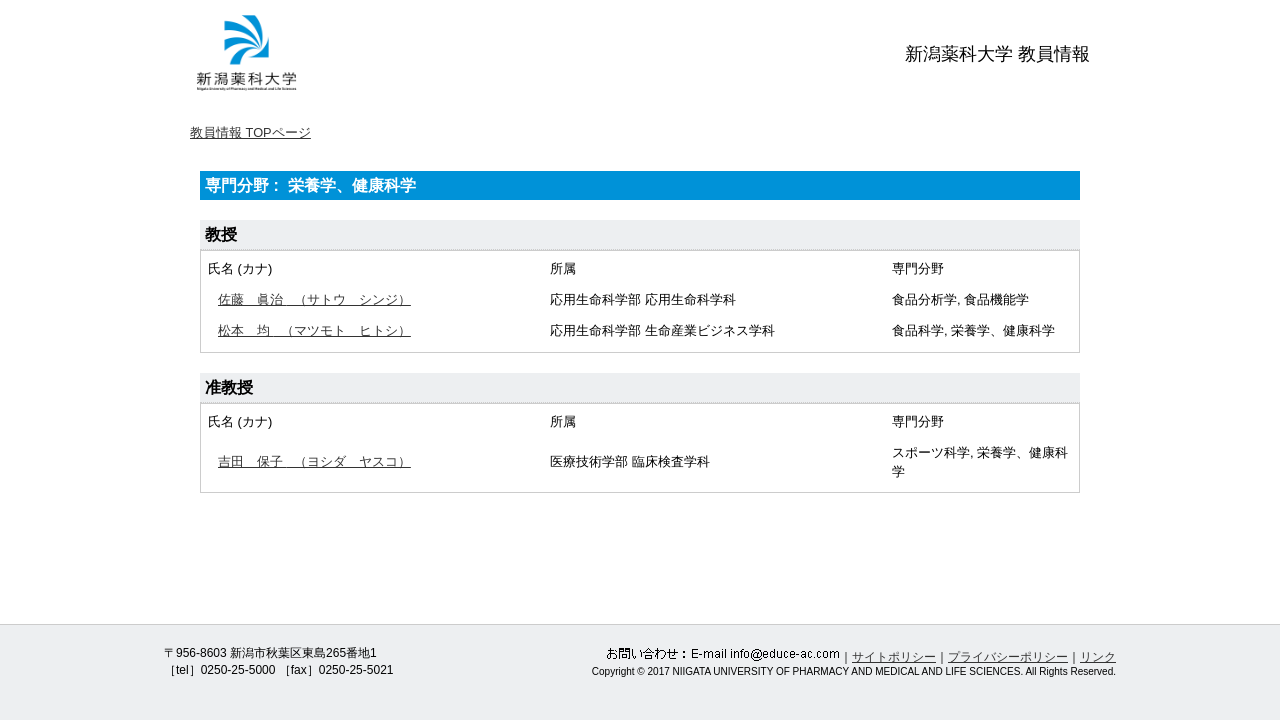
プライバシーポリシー (1008, 657)
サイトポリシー (894, 657)
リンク (1098, 657)
